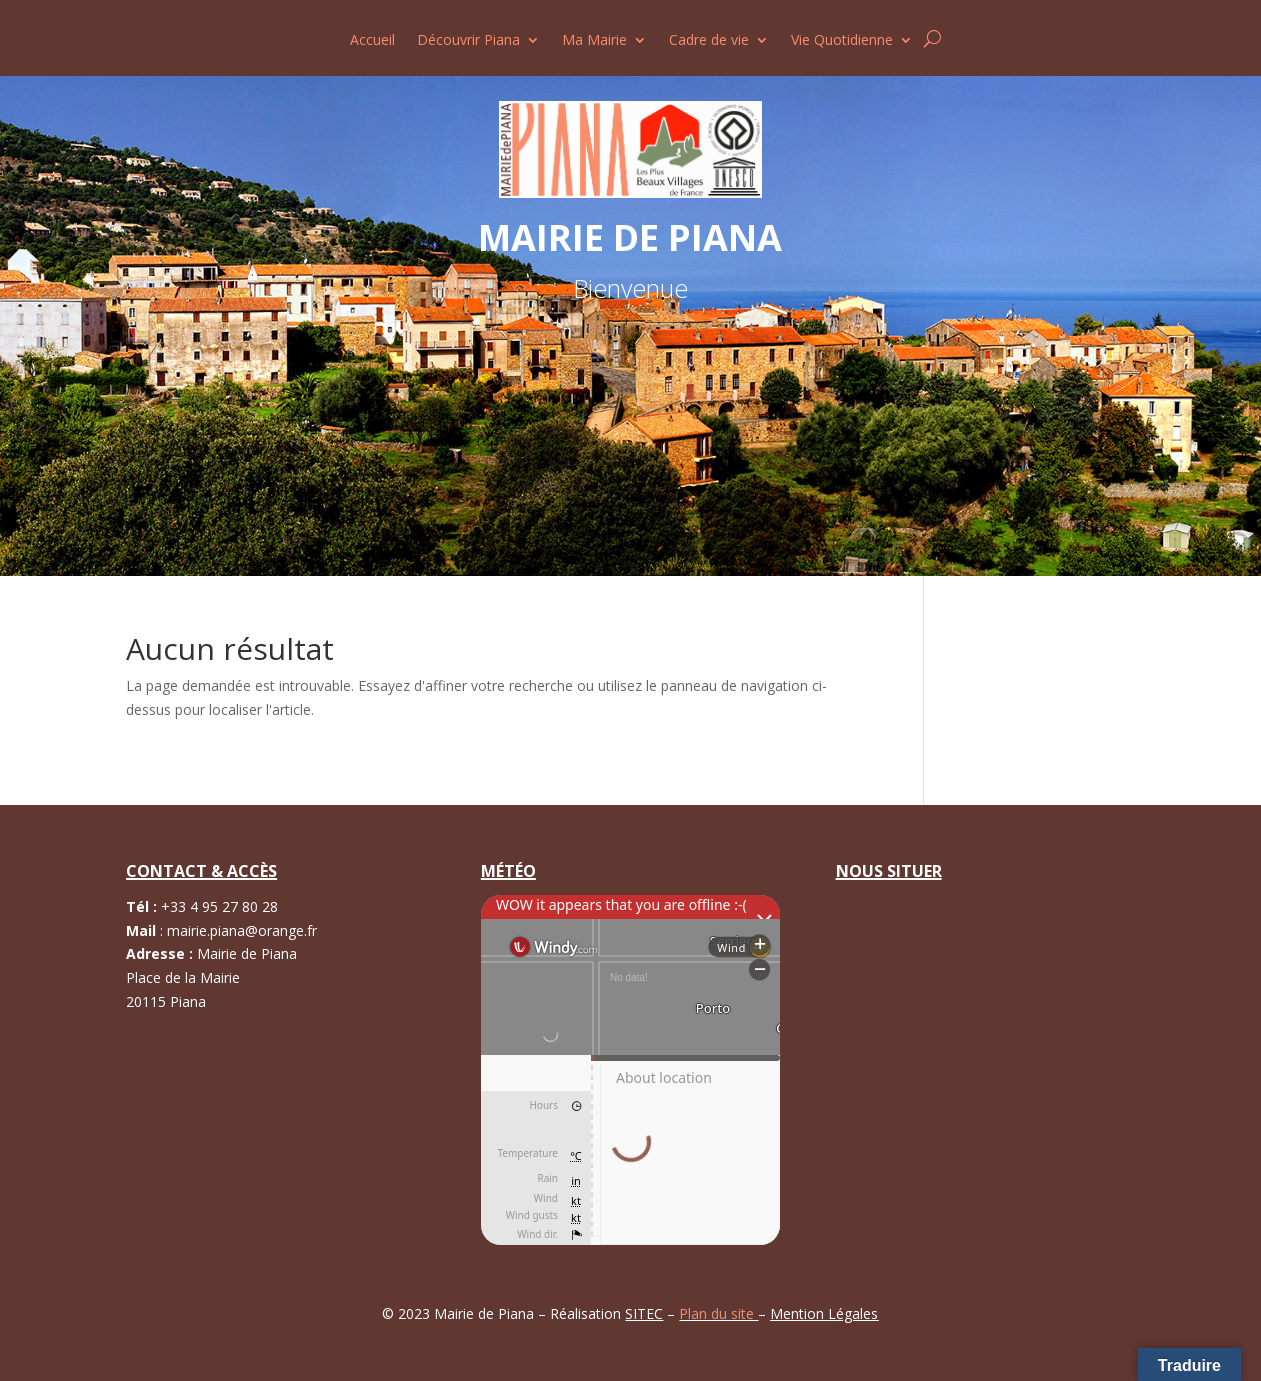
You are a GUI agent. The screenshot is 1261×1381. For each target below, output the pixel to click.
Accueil (372, 41)
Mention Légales (824, 1313)
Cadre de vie (709, 41)
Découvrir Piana (468, 41)
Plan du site (718, 1313)
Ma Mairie (594, 41)
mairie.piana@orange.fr (242, 930)
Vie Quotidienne (842, 41)
